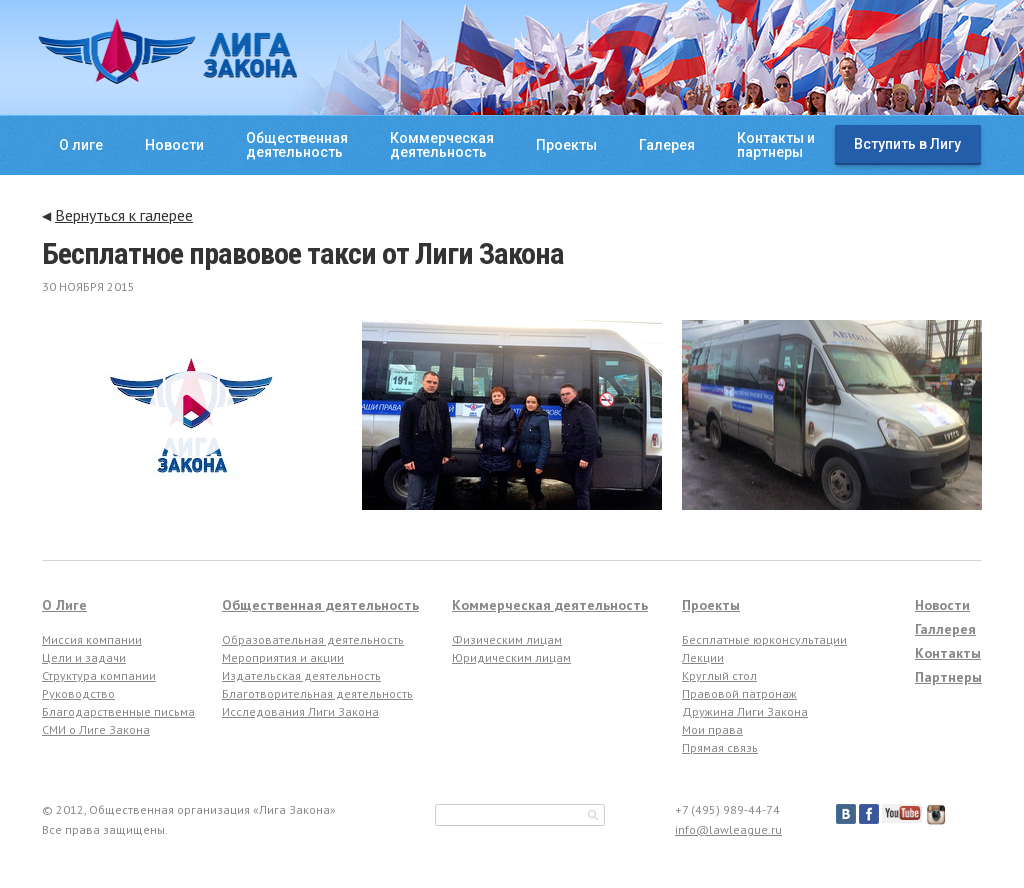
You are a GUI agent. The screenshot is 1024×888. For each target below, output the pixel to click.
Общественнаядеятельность (297, 145)
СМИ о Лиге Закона (96, 729)
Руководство (78, 693)
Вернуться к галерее (124, 215)
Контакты (948, 653)
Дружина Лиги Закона (745, 711)
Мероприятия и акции (283, 657)
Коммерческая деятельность (550, 605)
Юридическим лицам (511, 657)
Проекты (566, 145)
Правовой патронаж (739, 693)
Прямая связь (720, 747)
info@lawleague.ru (728, 829)
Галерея (667, 145)
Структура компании (99, 675)
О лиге (81, 145)
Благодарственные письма (118, 711)
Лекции (703, 657)
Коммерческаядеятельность (442, 145)
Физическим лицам (507, 639)
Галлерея (945, 629)
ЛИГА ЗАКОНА (167, 51)
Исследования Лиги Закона (300, 711)
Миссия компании (92, 639)
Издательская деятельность (301, 675)
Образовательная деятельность (313, 639)
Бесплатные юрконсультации (764, 639)
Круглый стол (719, 675)
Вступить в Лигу (907, 144)
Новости (174, 145)
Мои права (712, 729)
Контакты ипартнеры (776, 145)
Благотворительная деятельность (317, 693)
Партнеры (948, 677)
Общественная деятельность (320, 605)
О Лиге (64, 605)
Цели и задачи (84, 657)
